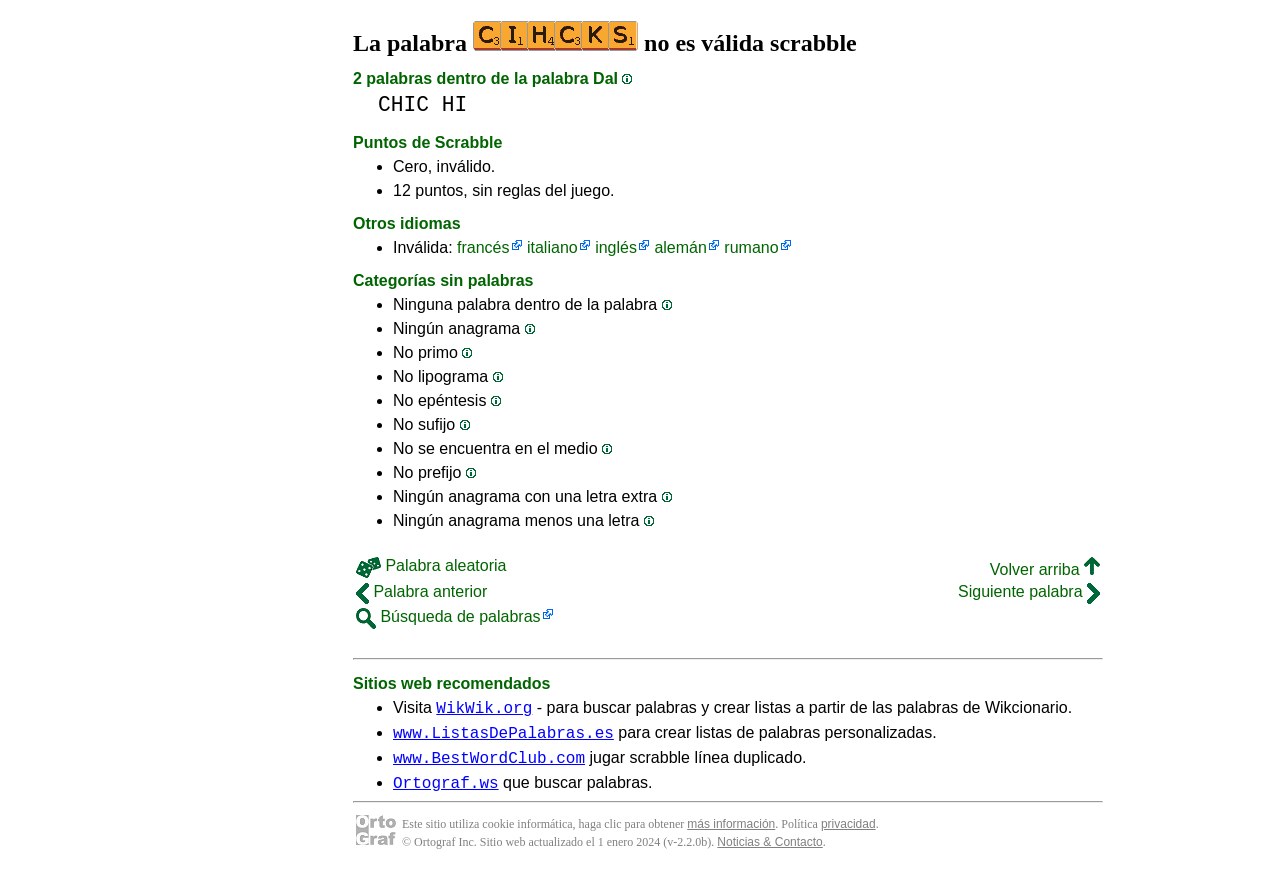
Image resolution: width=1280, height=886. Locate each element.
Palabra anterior (421, 591)
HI (455, 104)
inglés (616, 247)
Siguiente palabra (1029, 591)
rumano (751, 247)
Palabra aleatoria (431, 565)
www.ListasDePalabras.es (503, 738)
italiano (552, 247)
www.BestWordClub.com (489, 766)
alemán (680, 247)
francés (483, 247)
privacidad (848, 836)
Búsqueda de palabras (448, 616)
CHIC (403, 104)
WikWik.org (484, 710)
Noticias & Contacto (769, 854)
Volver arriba (1045, 569)
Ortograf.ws (446, 794)
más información (731, 836)
